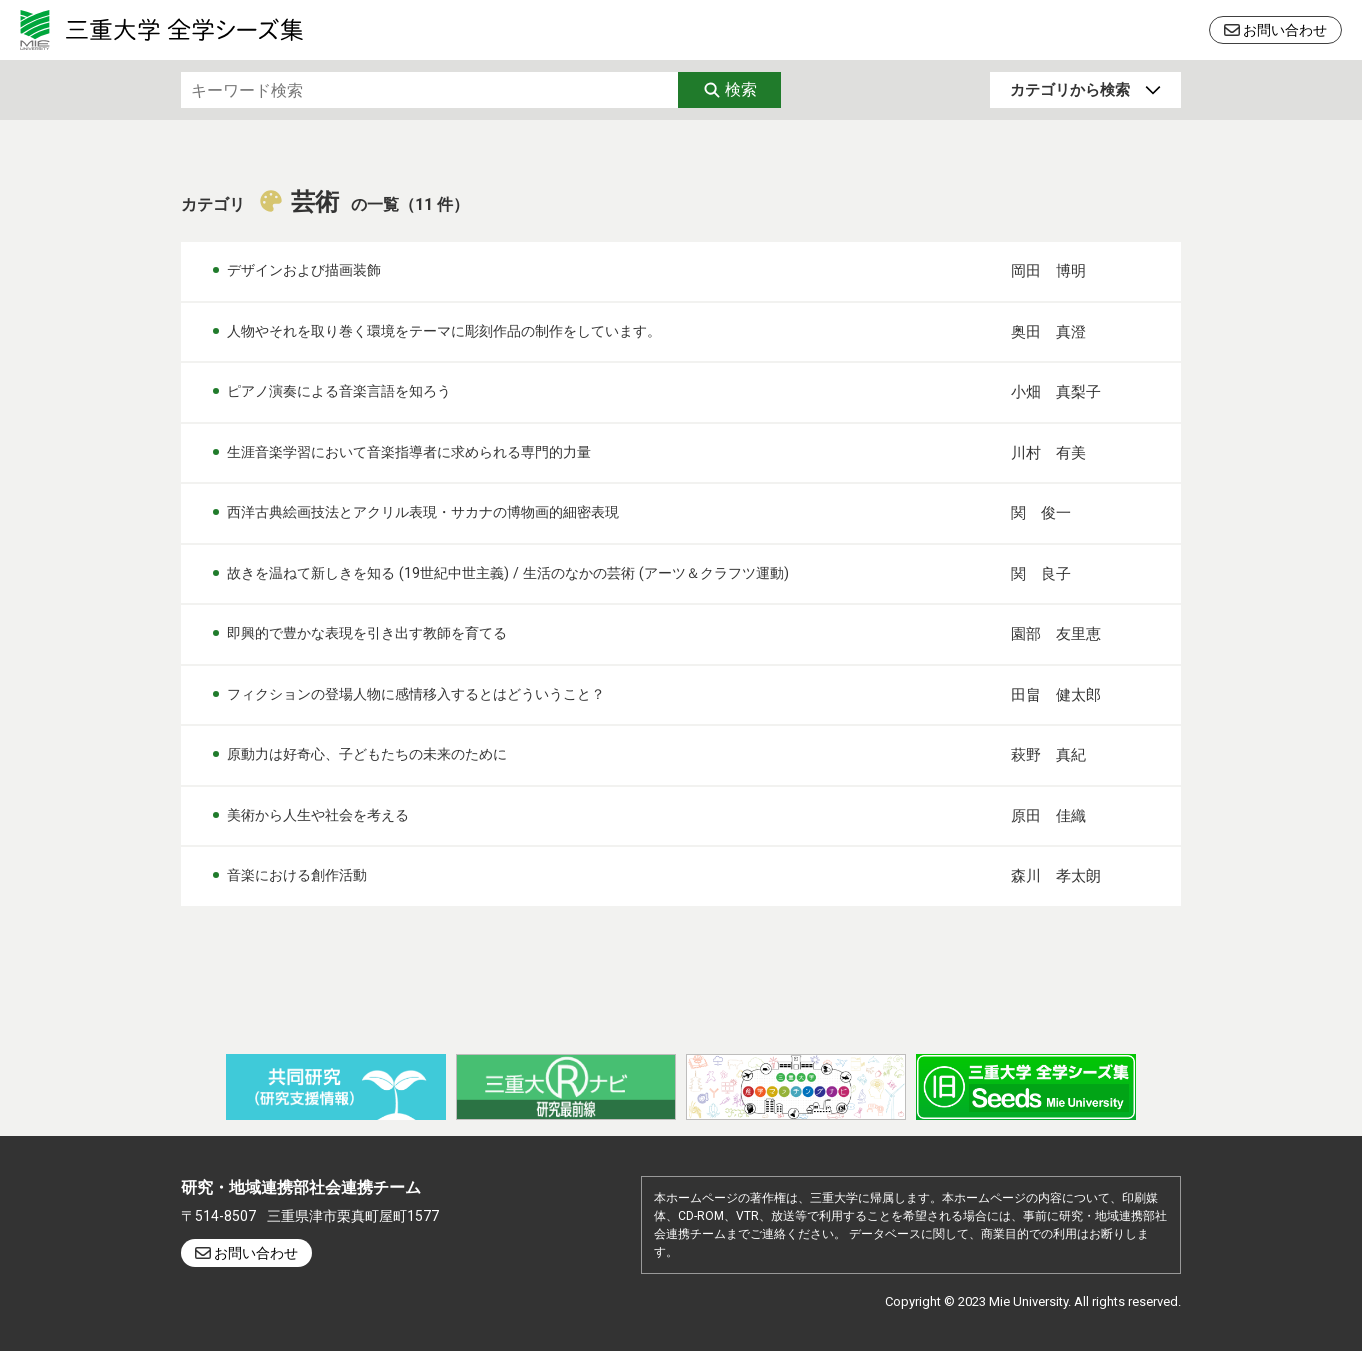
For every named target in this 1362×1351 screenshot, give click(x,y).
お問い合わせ (1285, 30)
